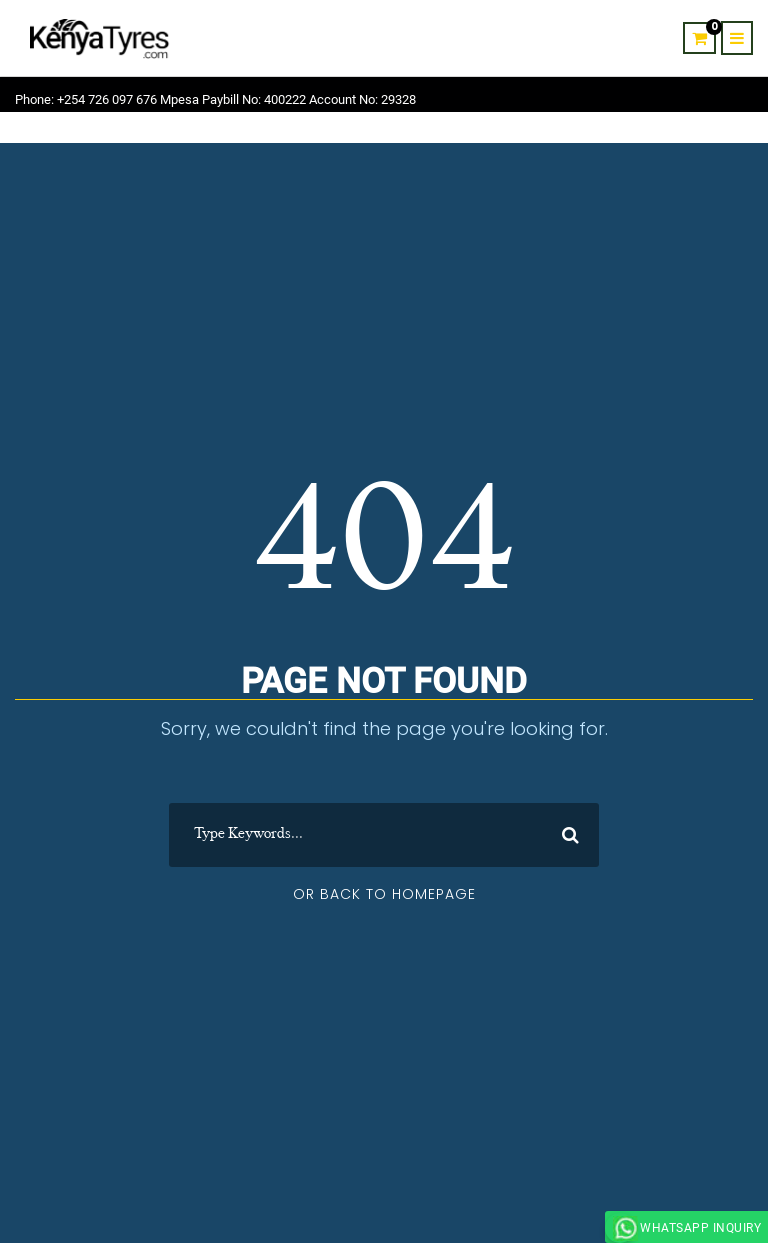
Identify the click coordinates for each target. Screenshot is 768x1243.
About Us (560, 131)
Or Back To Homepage (384, 894)
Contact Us (640, 131)
